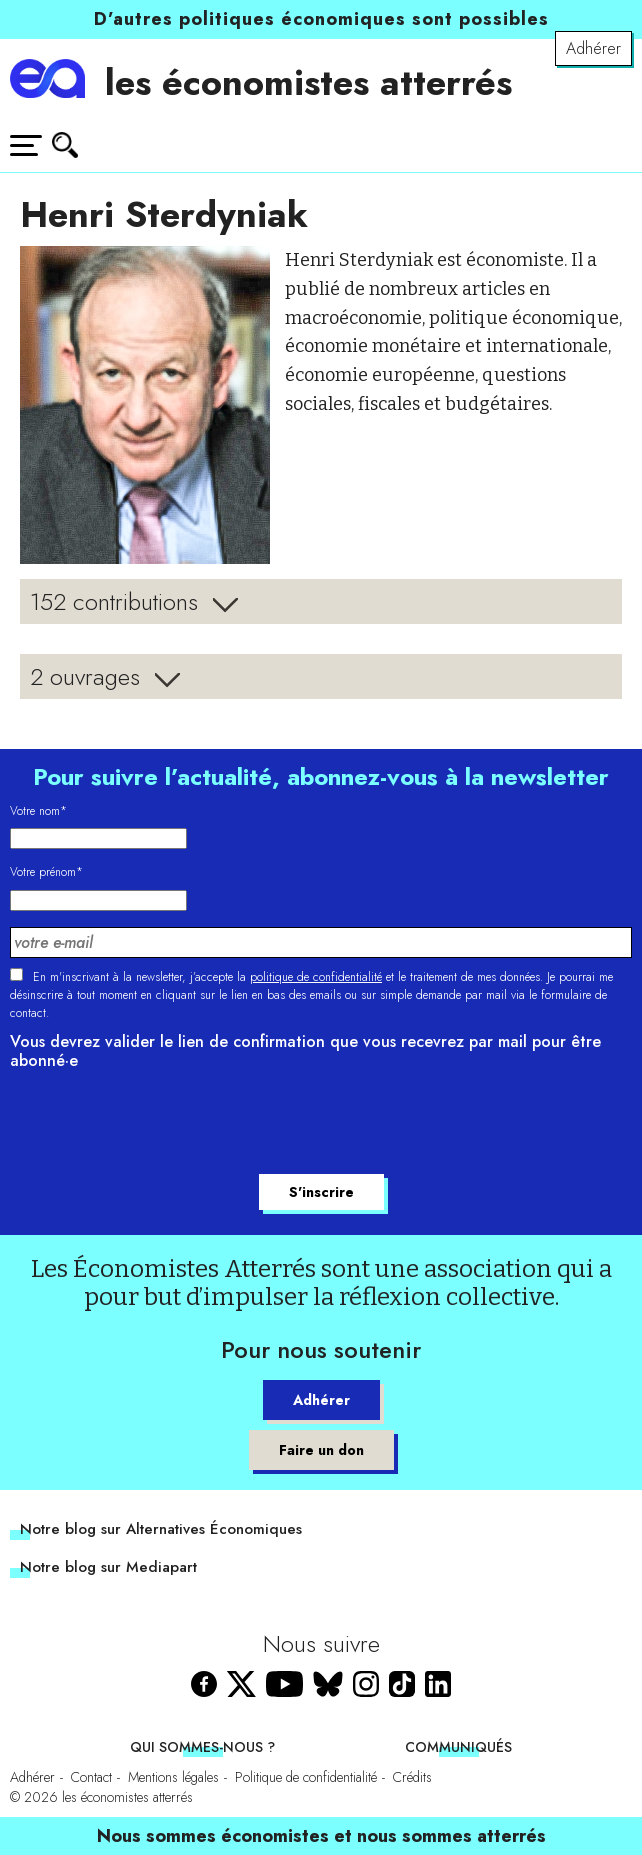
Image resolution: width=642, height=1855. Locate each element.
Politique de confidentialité (306, 1777)
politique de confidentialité (316, 977)
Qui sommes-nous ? (202, 1747)
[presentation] (162, 1125)
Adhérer (593, 48)
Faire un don (321, 1450)
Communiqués (458, 1747)
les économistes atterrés (308, 82)
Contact (91, 1777)
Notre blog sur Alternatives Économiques (161, 1529)
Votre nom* (38, 811)
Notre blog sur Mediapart (108, 1567)
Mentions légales (173, 1777)
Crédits (412, 1777)
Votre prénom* (46, 872)
